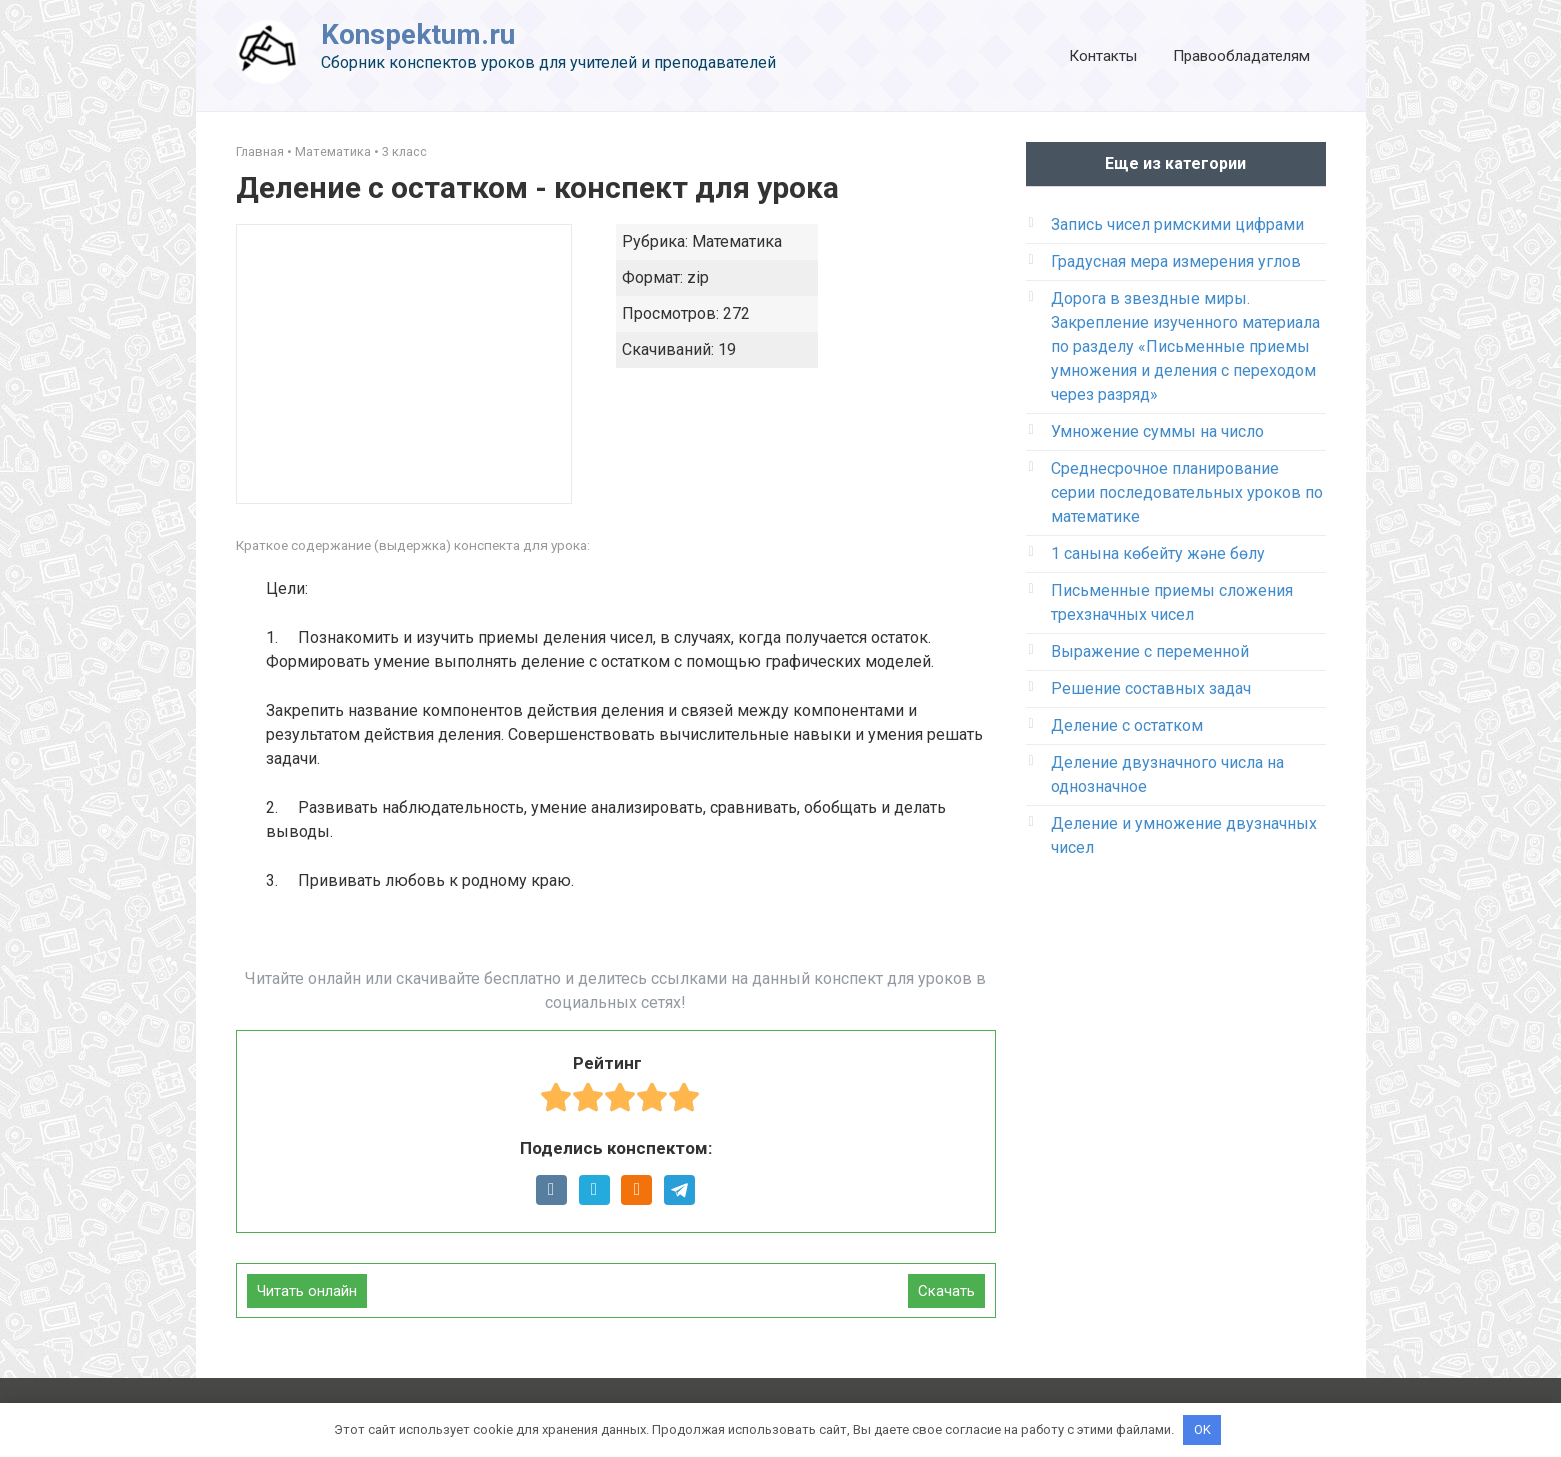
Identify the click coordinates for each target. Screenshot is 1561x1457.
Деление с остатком (1127, 725)
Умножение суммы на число (1157, 431)
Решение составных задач (1151, 688)
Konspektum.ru (418, 34)
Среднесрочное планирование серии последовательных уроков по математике (1187, 492)
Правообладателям (1241, 56)
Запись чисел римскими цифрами (1177, 224)
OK (1202, 1429)
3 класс (404, 151)
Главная (260, 151)
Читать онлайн (307, 1291)
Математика (333, 151)
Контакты (1103, 56)
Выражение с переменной (1150, 651)
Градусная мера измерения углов (1176, 261)
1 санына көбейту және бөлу (1158, 553)
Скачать (946, 1291)
